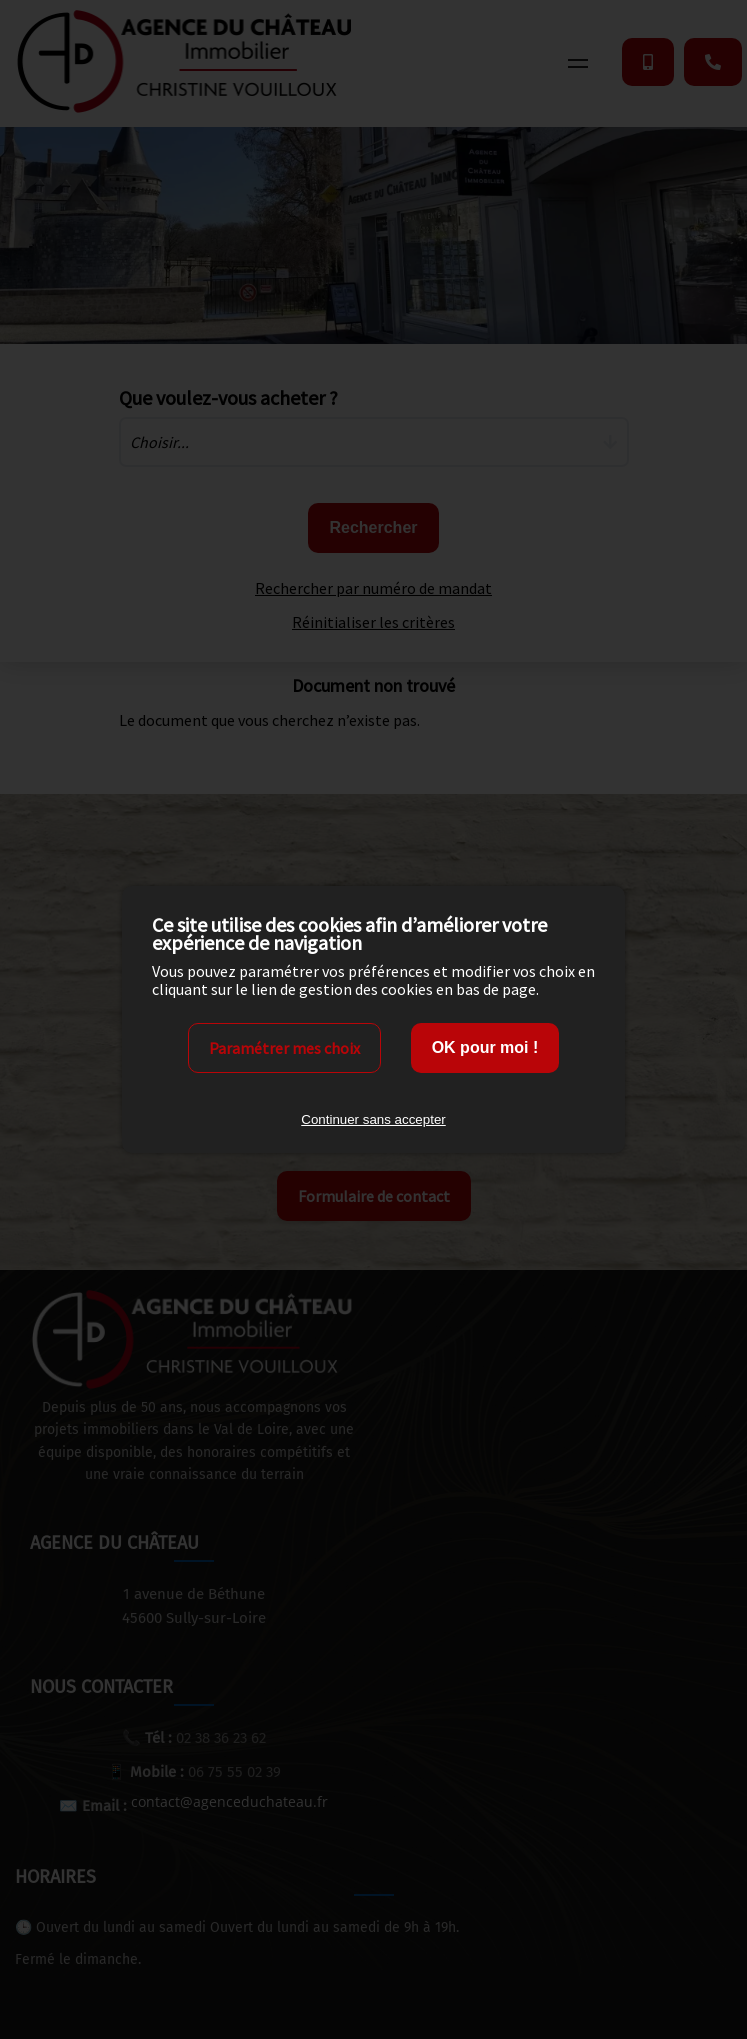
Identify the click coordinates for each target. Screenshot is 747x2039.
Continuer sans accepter (373, 1119)
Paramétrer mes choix (284, 1048)
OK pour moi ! (485, 1047)
